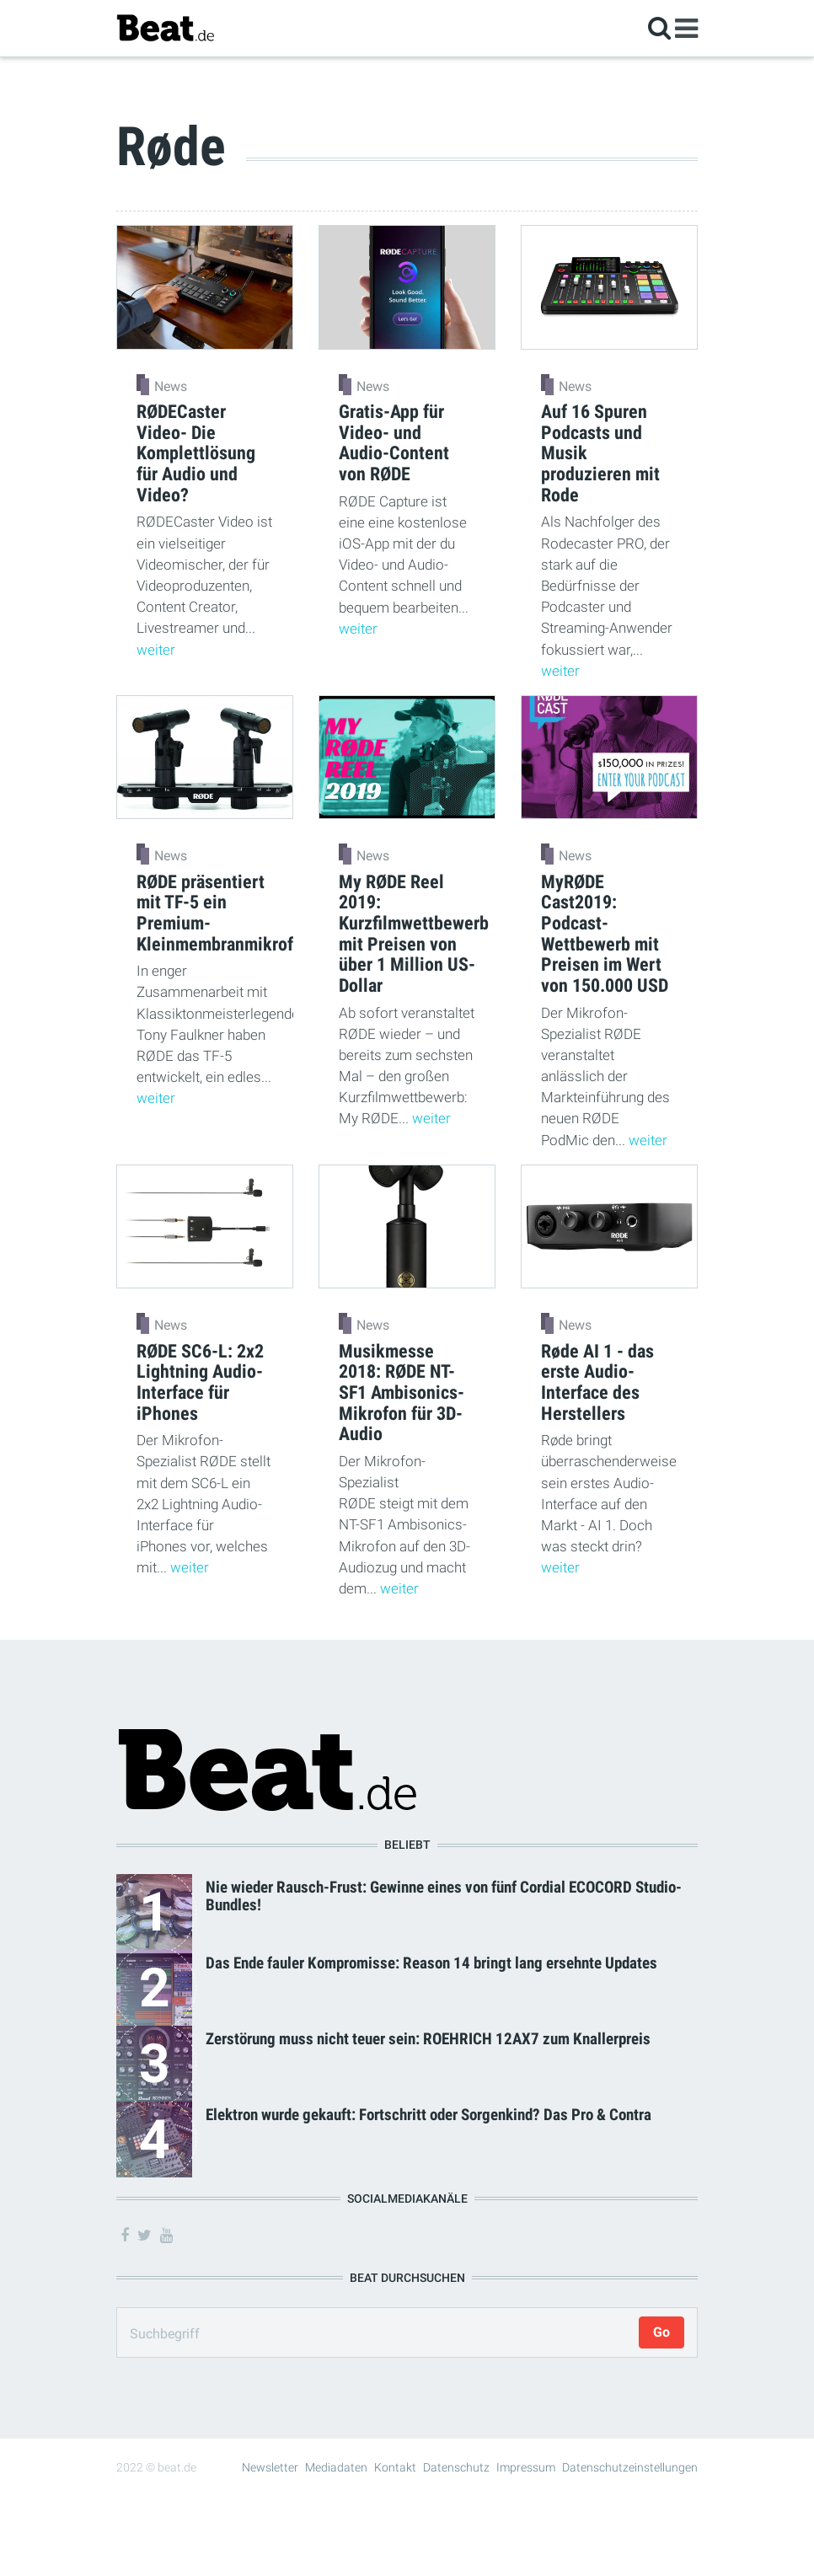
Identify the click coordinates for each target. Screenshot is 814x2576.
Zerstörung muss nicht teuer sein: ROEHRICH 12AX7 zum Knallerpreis (428, 2038)
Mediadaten (336, 2467)
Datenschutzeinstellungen (630, 2467)
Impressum (525, 2467)
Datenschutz (456, 2467)
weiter (156, 649)
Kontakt (395, 2467)
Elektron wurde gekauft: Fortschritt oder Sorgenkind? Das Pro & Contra (428, 2114)
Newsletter (270, 2467)
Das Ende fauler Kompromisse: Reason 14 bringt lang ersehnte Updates (431, 1963)
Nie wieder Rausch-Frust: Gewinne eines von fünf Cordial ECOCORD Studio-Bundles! (444, 1896)
